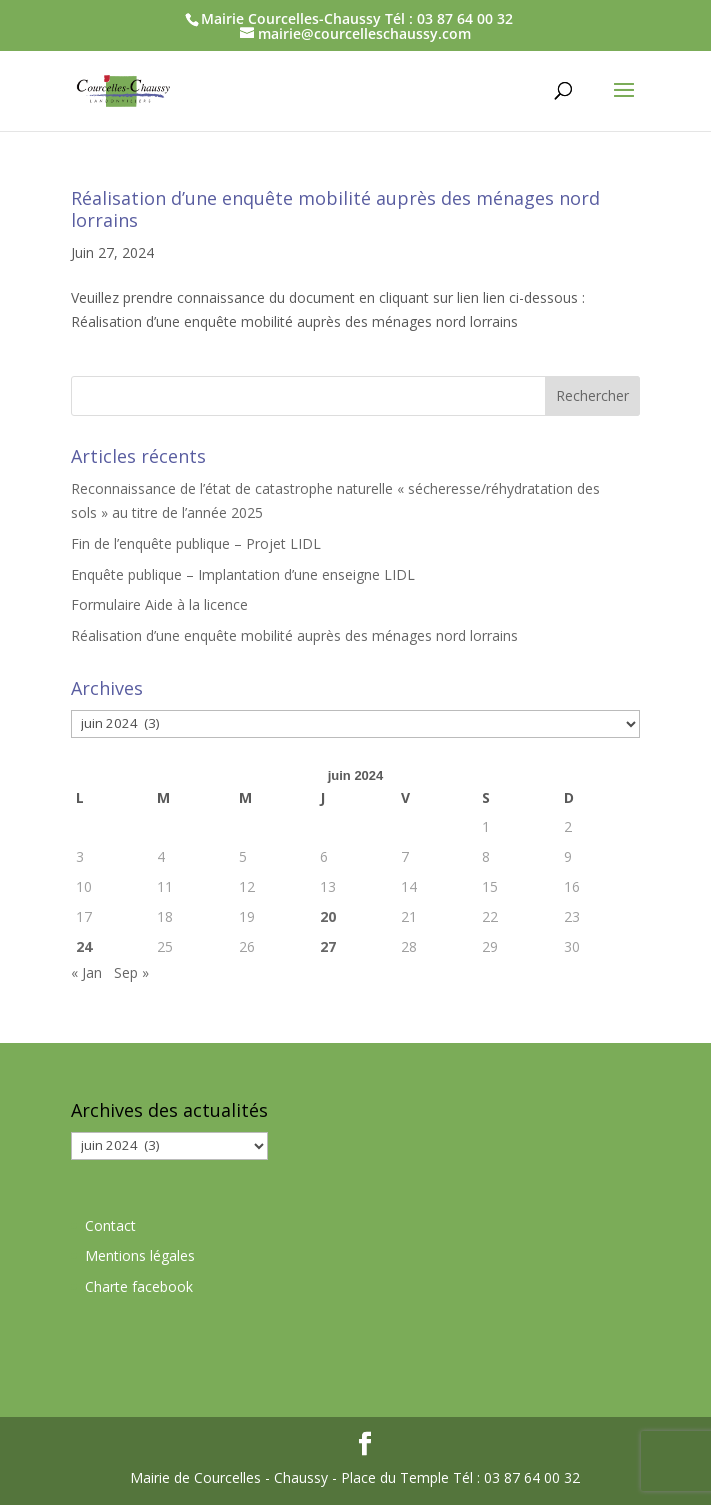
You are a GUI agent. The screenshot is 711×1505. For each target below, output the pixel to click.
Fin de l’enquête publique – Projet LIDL (196, 543)
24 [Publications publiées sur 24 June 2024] (84, 946)
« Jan (86, 972)
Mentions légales (140, 1255)
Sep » (131, 972)
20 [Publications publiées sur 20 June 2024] (328, 916)
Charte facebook (139, 1286)
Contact (110, 1225)
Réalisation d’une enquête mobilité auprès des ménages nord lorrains (335, 209)
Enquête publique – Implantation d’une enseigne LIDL (243, 574)
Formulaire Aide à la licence (159, 604)
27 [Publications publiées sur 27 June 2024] (328, 946)
